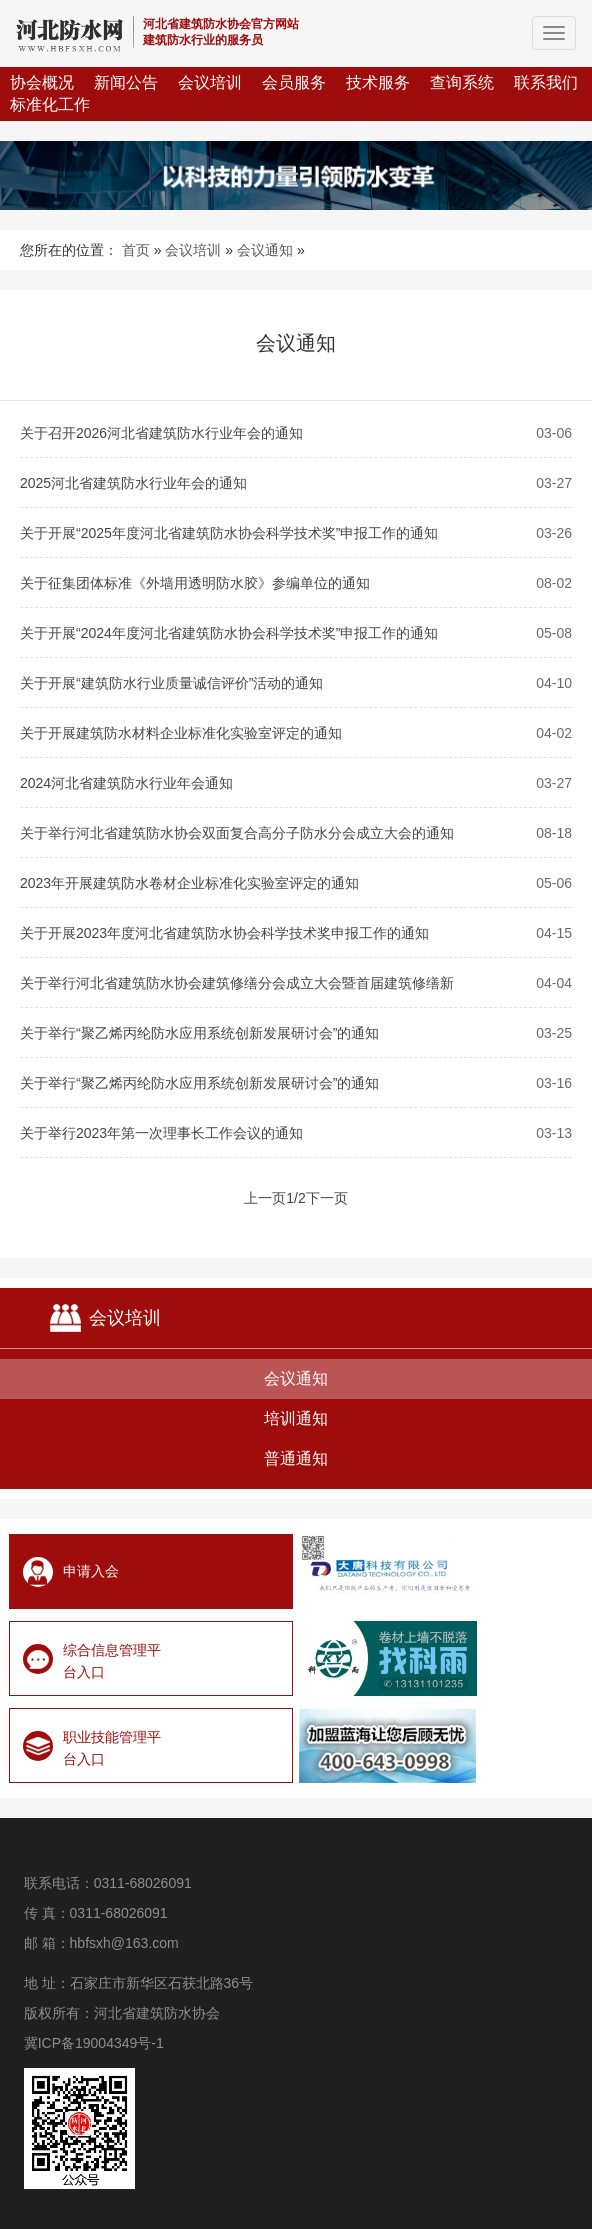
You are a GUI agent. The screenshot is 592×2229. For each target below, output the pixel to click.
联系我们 (546, 82)
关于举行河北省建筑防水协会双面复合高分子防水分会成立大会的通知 (237, 833)
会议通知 (265, 250)
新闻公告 (126, 82)
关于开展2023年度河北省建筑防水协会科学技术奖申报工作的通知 (224, 933)
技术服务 (378, 82)
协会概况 (42, 82)
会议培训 (210, 82)
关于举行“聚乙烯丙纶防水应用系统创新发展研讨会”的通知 (199, 1033)
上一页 (265, 1198)
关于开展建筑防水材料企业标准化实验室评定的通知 (181, 733)
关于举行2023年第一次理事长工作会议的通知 (161, 1133)
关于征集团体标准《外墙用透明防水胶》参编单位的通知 (195, 583)
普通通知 (296, 1458)
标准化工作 (50, 104)
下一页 (327, 1198)
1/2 (295, 1198)
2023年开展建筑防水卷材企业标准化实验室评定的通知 (189, 883)
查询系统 (462, 82)
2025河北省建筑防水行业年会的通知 (133, 483)
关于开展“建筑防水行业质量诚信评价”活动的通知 (171, 683)
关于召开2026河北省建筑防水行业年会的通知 (161, 433)
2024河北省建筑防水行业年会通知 (126, 783)
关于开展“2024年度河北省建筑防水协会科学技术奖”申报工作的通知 (229, 633)
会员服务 (294, 82)
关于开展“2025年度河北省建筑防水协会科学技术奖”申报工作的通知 (229, 533)
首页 (136, 250)
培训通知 (296, 1418)
